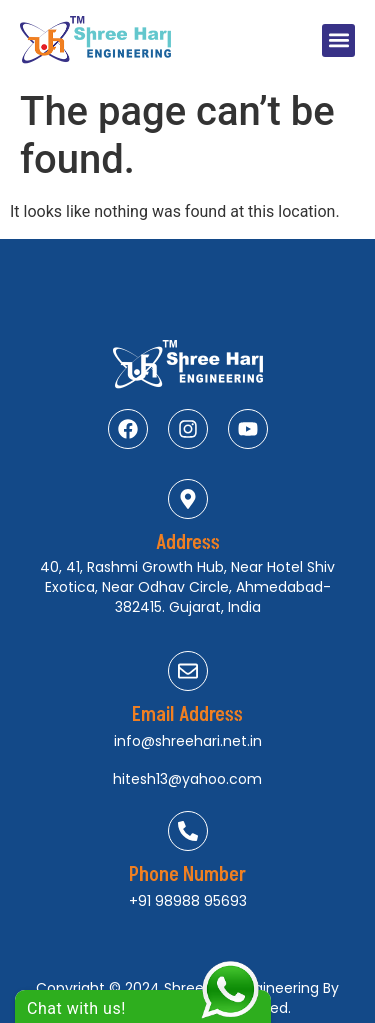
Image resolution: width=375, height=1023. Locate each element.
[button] (338, 40)
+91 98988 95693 (188, 901)
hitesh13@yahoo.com (187, 779)
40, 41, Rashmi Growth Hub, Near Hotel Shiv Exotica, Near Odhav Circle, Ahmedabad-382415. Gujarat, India (187, 587)
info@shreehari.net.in (188, 741)
